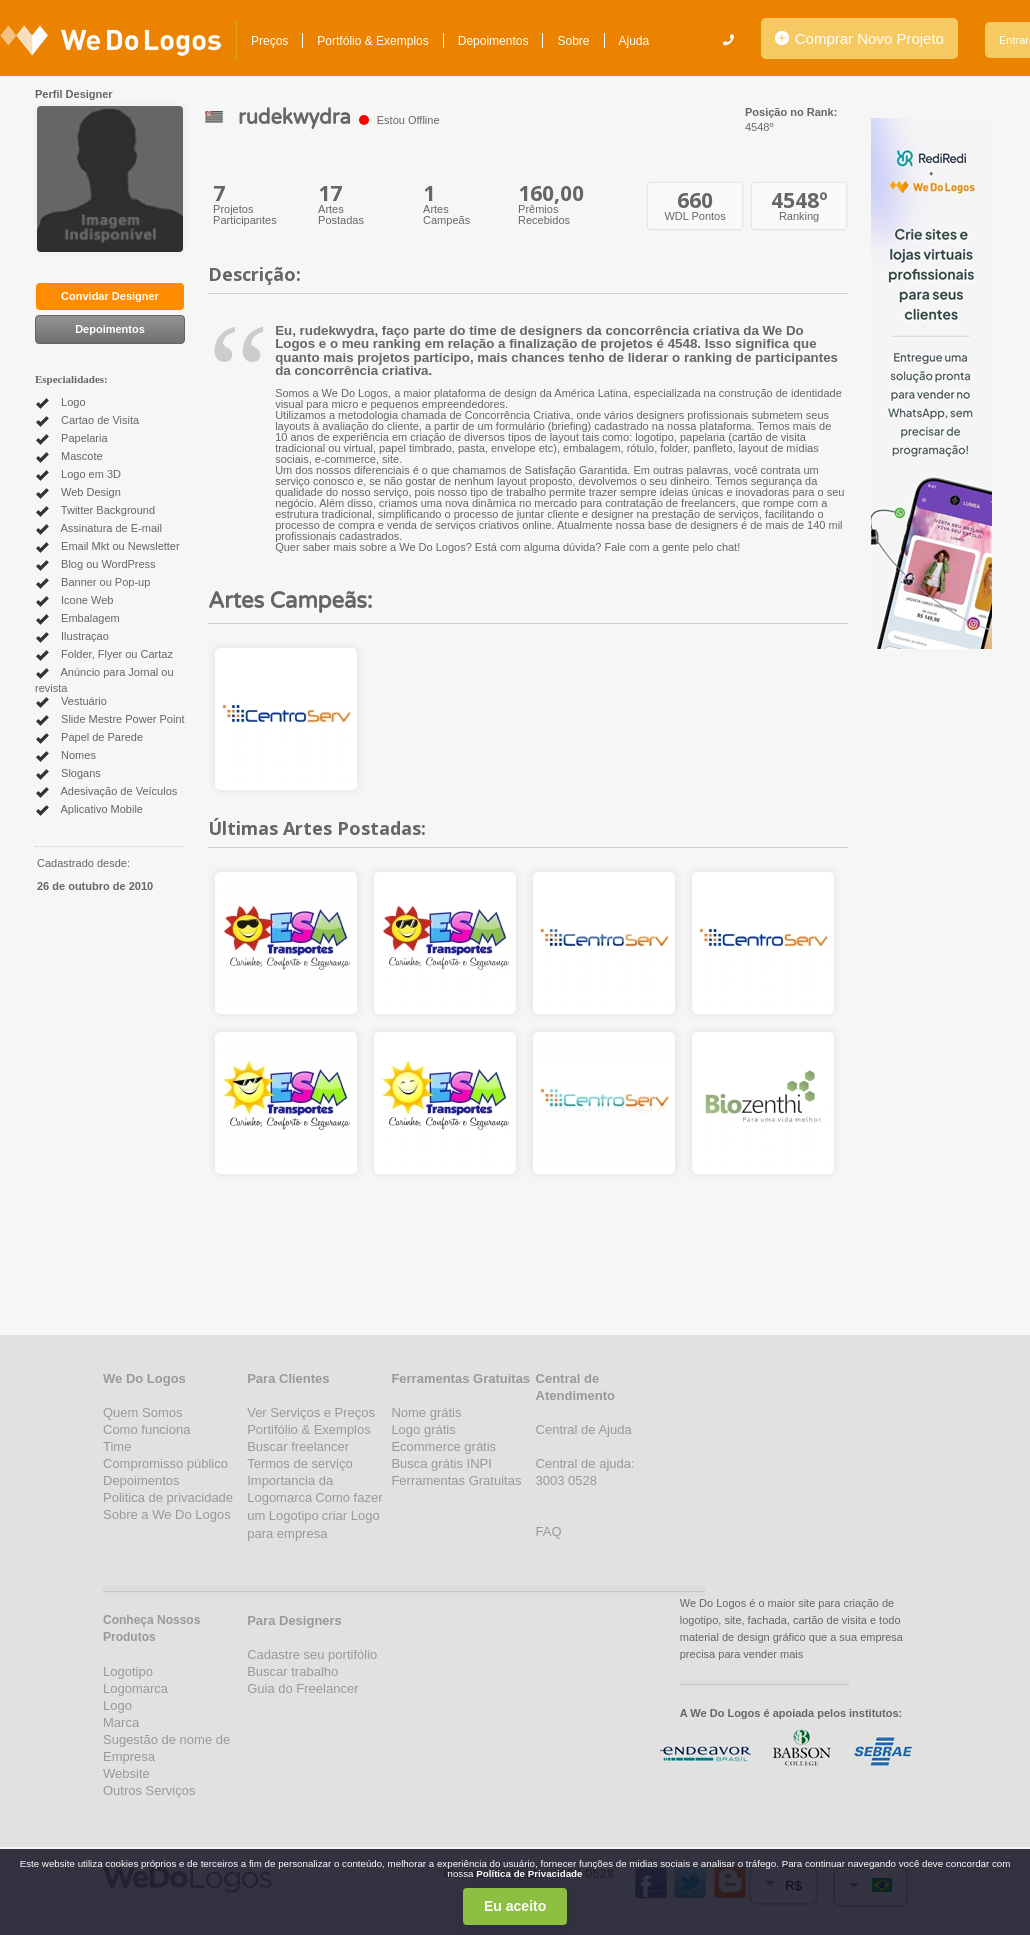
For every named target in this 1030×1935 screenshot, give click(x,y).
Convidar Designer (110, 296)
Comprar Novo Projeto (859, 38)
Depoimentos (493, 41)
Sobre (573, 41)
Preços (269, 41)
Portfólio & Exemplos (372, 41)
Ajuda (634, 41)
